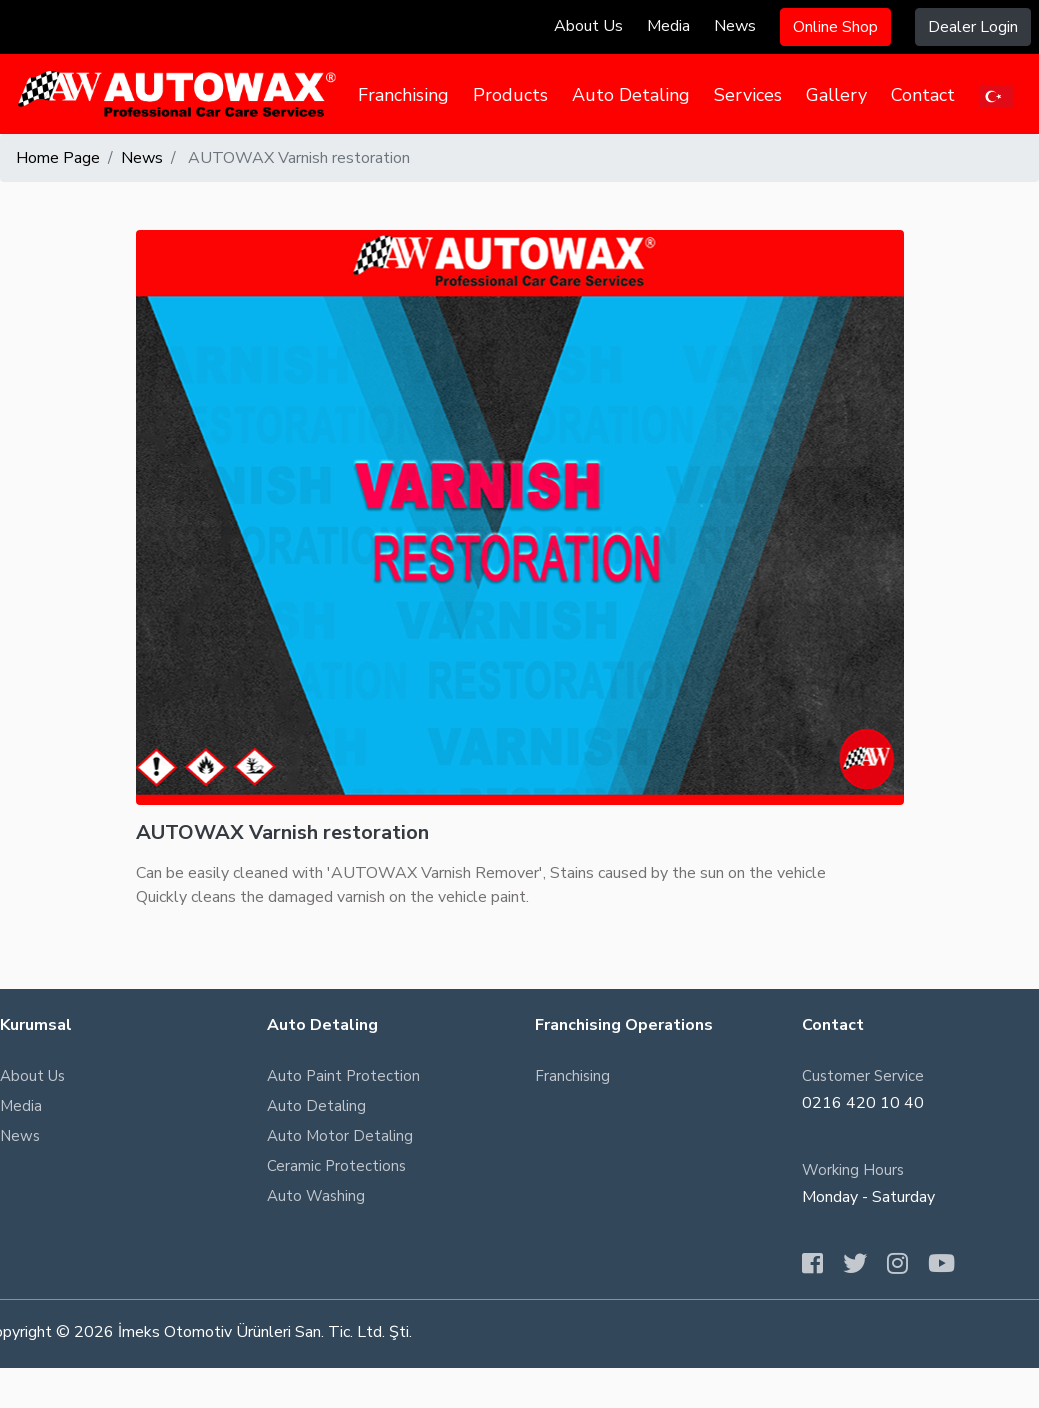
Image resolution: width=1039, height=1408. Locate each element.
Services (748, 95)
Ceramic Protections (336, 1166)
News (735, 26)
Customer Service (863, 1076)
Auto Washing (316, 1196)
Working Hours (853, 1170)
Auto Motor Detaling (340, 1136)
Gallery (836, 95)
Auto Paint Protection (343, 1076)
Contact (923, 95)
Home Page (58, 158)
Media (668, 26)
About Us (588, 26)
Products (510, 95)
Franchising (403, 95)
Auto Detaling (631, 95)
